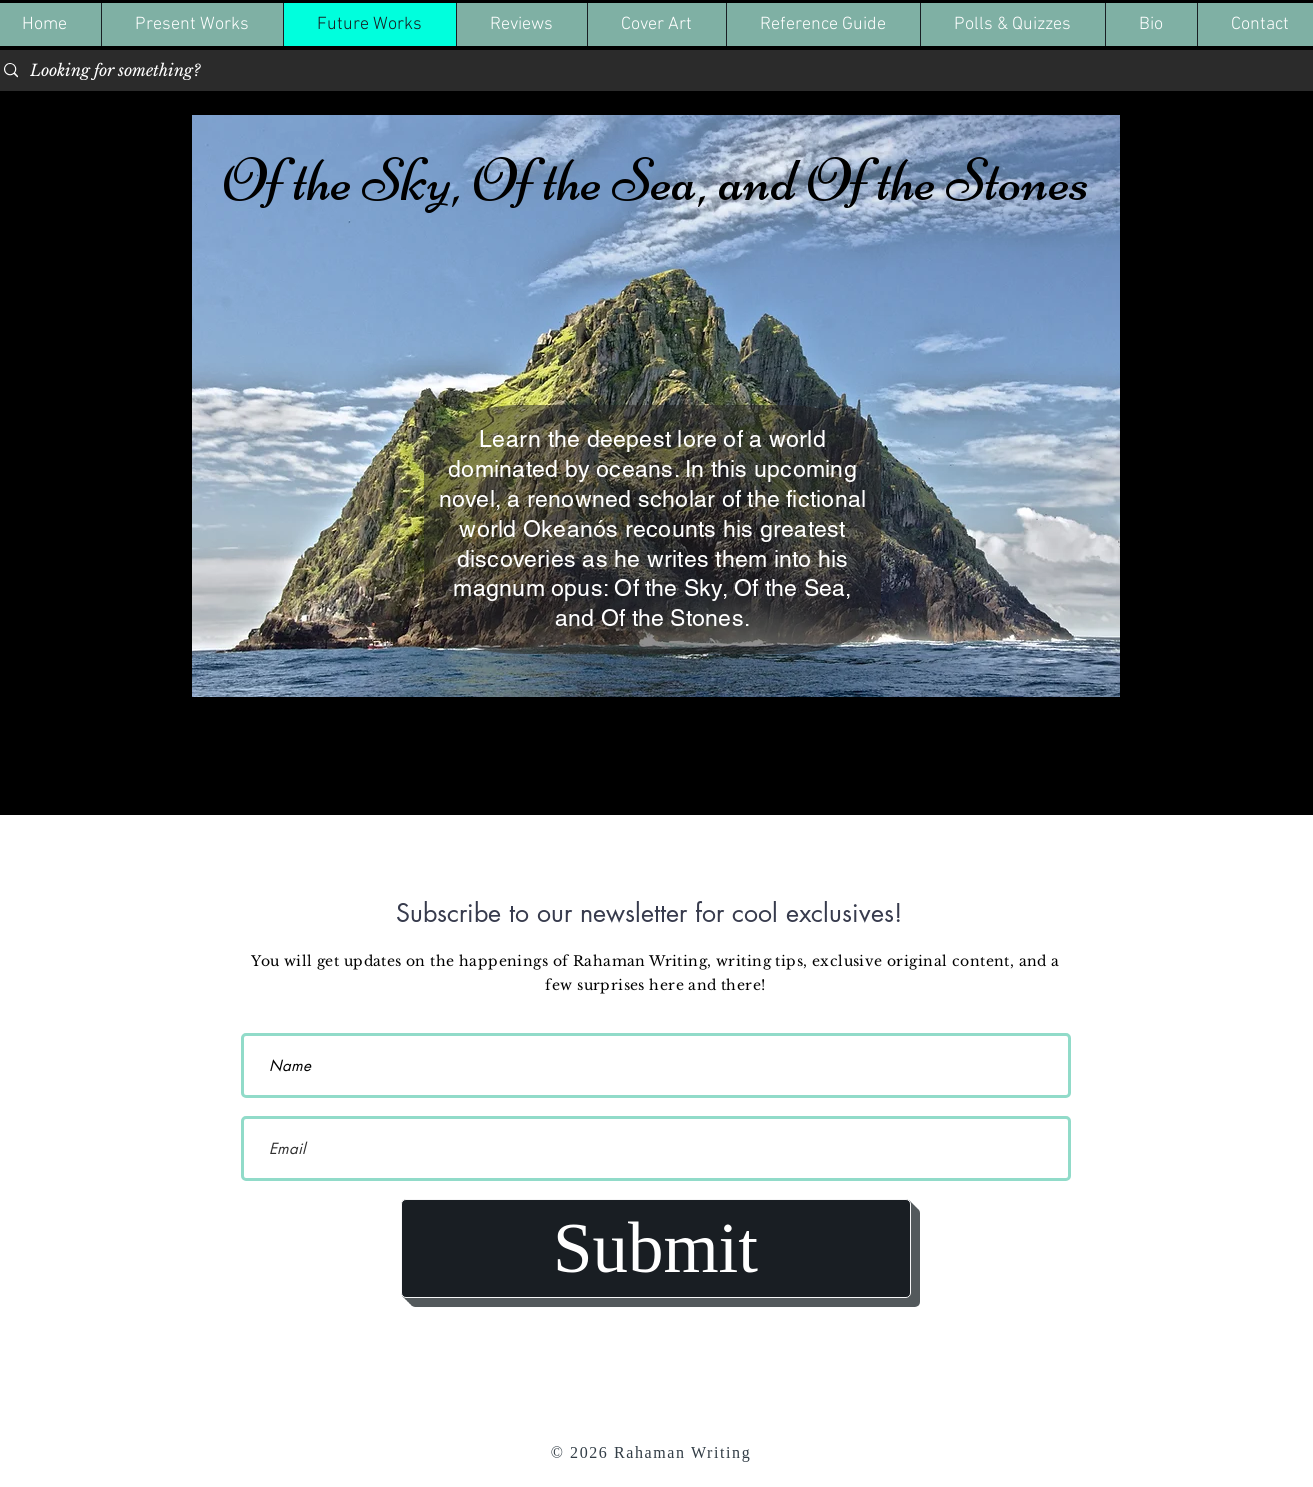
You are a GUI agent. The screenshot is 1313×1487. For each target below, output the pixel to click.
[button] (192, 24)
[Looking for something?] (655, 70)
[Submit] (656, 1248)
